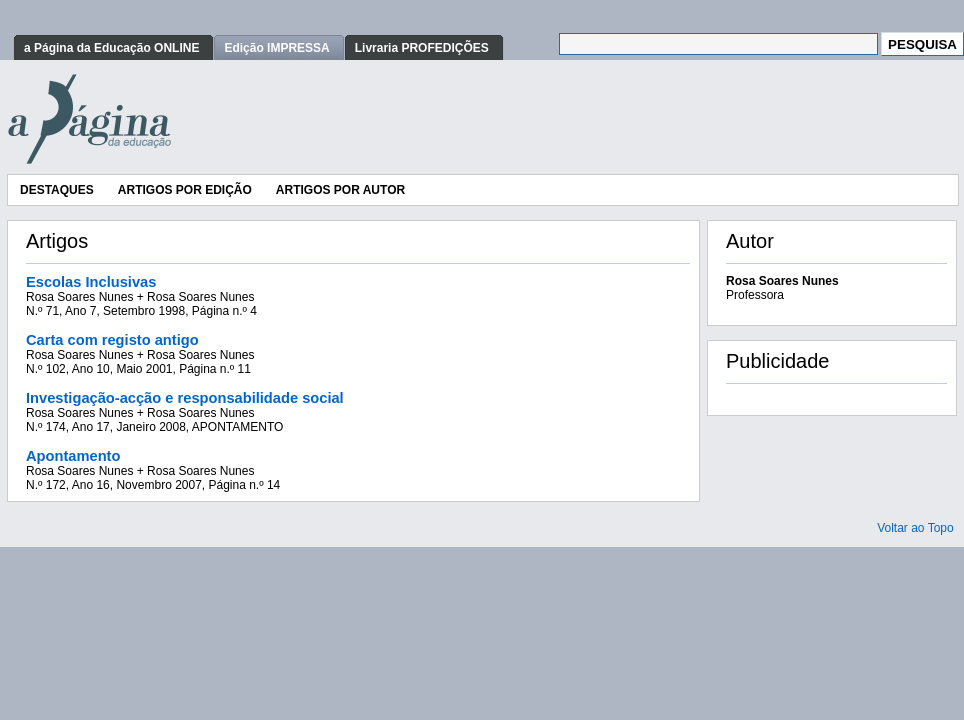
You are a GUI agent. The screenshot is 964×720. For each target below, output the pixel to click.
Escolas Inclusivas (91, 282)
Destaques (57, 190)
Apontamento (73, 456)
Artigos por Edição (185, 190)
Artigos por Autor (340, 190)
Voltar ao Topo (915, 528)
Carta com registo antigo (112, 340)
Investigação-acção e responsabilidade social (185, 398)
